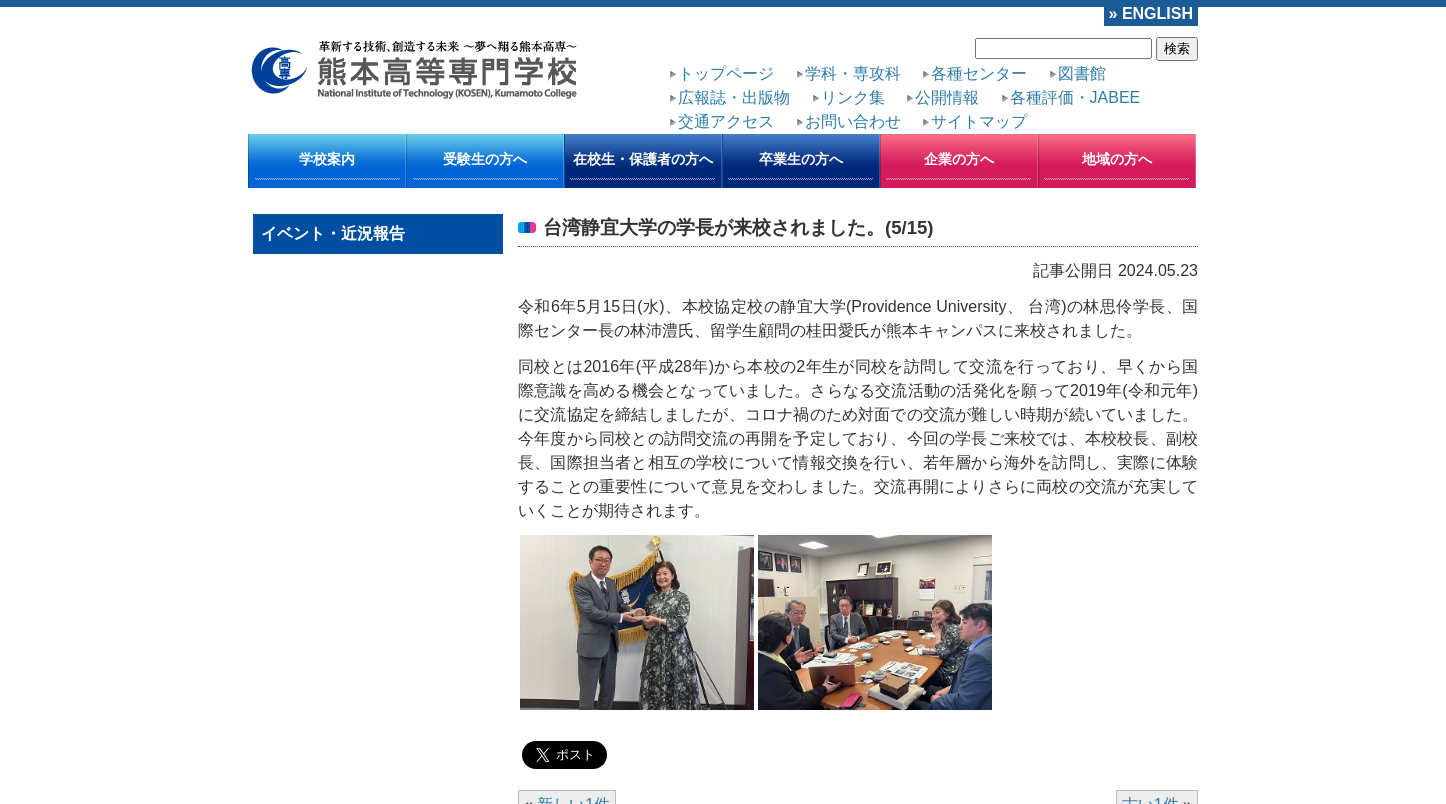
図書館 (1082, 73)
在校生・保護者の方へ (643, 159)
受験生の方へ (485, 159)
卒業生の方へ (801, 159)
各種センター (979, 73)
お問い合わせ (853, 121)
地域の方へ (1117, 159)
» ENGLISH (1151, 13)
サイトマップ (979, 121)
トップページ (726, 73)
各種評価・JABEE (1075, 97)
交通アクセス (726, 121)
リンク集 (853, 97)
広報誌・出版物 (734, 97)
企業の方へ (959, 159)
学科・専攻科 (853, 73)
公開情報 (947, 97)
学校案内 (327, 159)
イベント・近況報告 (333, 233)
